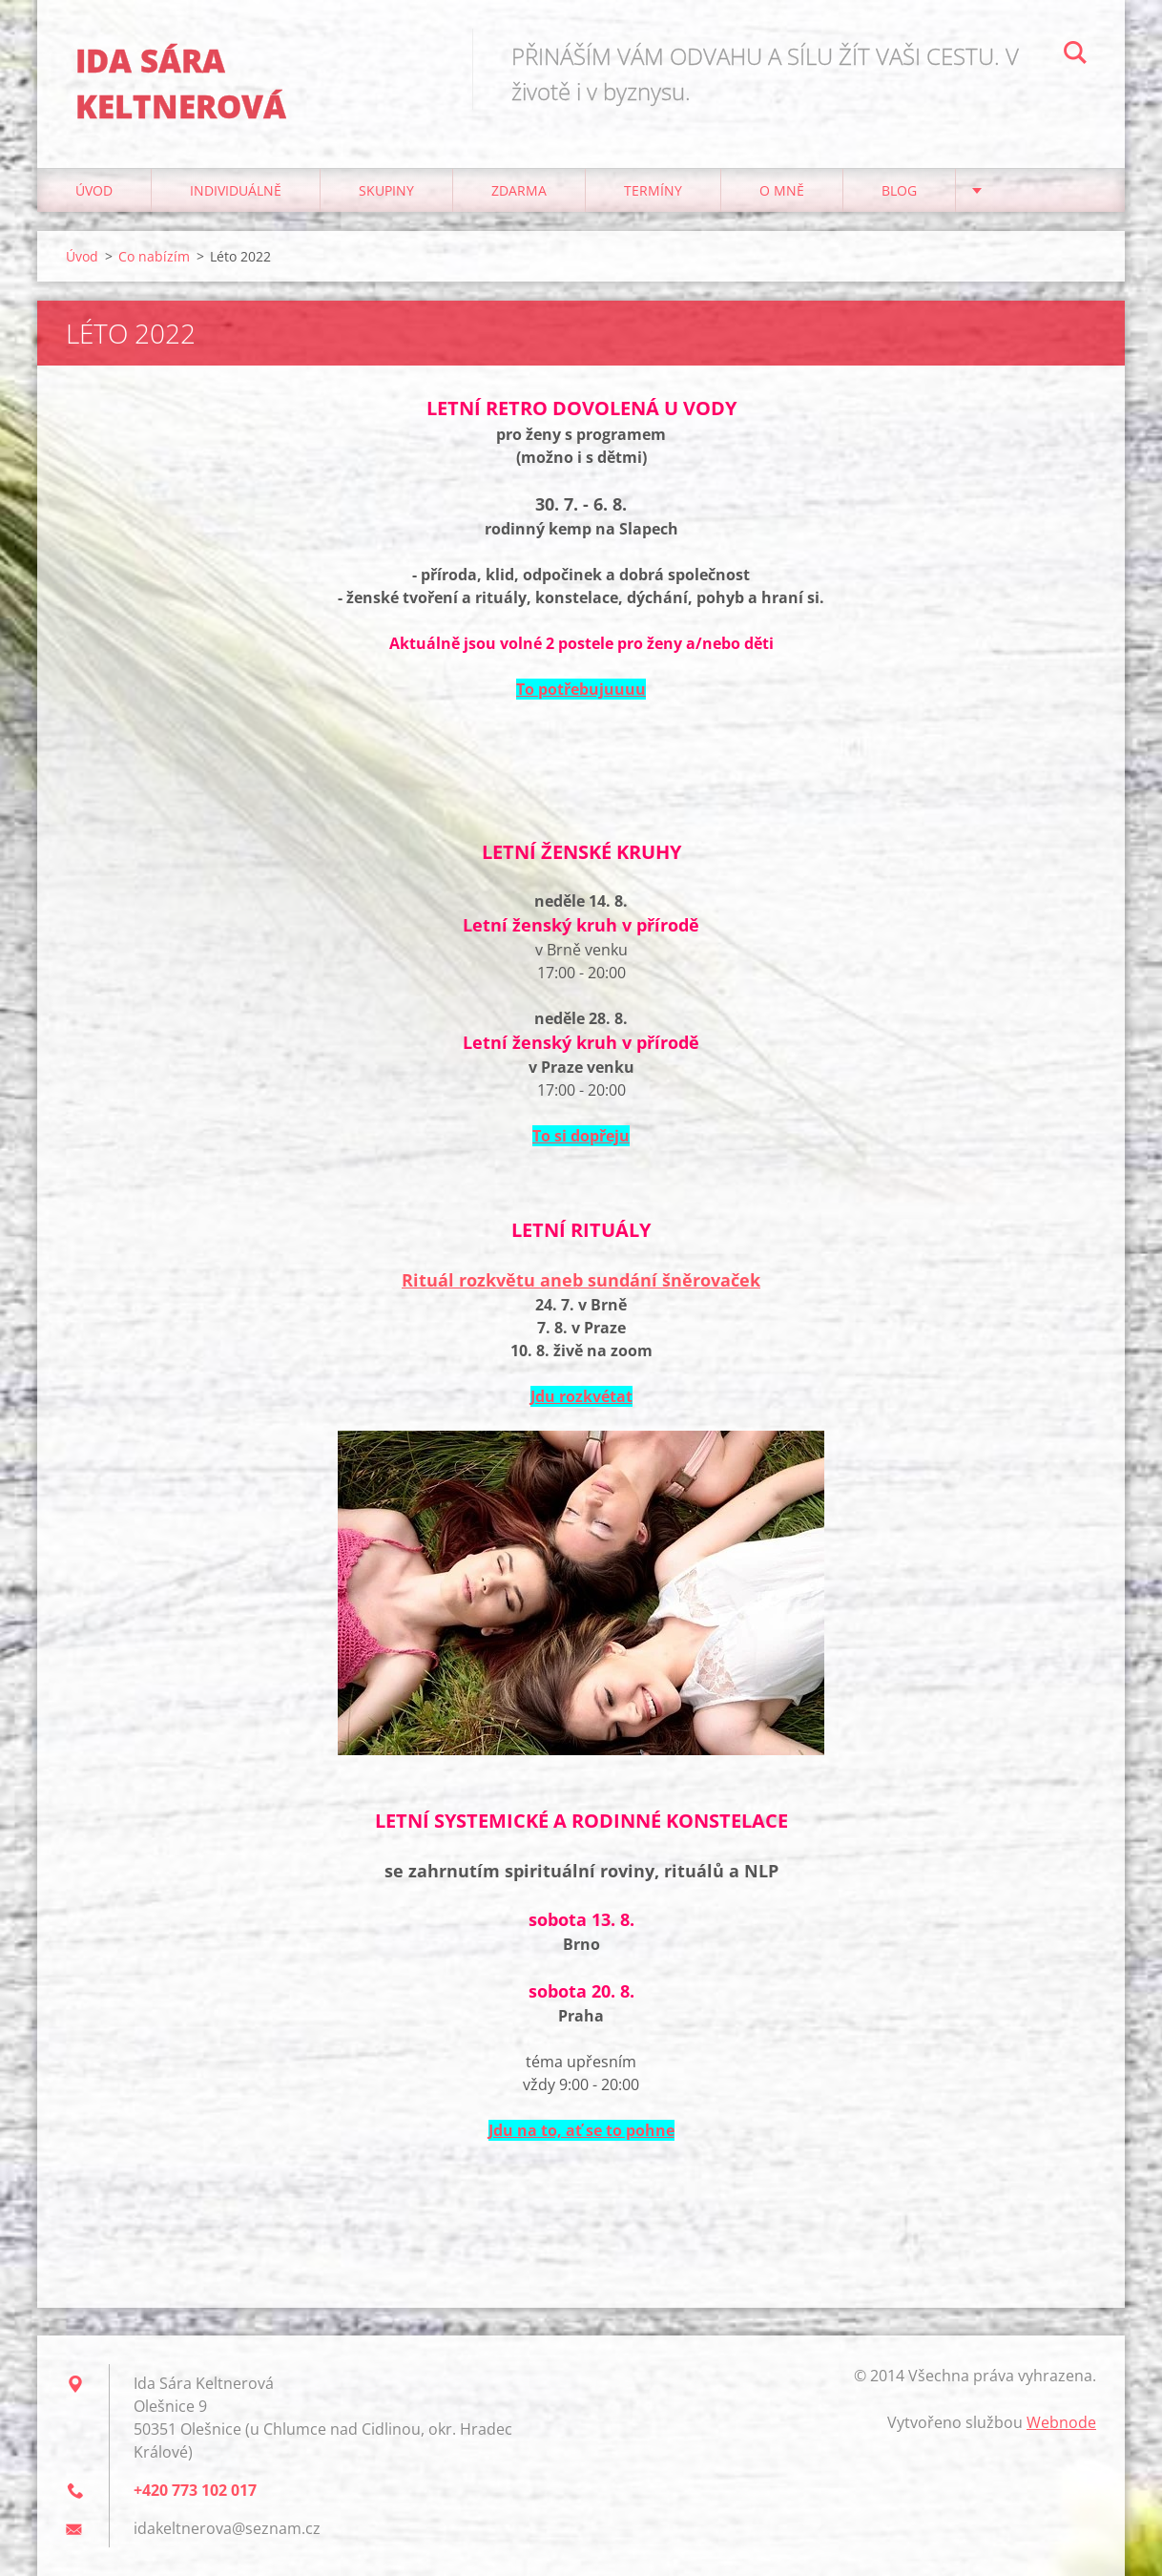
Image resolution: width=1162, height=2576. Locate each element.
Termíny (653, 190)
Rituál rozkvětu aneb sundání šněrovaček (581, 1279)
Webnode (1061, 2422)
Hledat (1075, 55)
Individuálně (235, 190)
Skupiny (386, 190)
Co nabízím (154, 256)
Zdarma (519, 190)
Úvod (94, 190)
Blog (899, 190)
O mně (781, 190)
